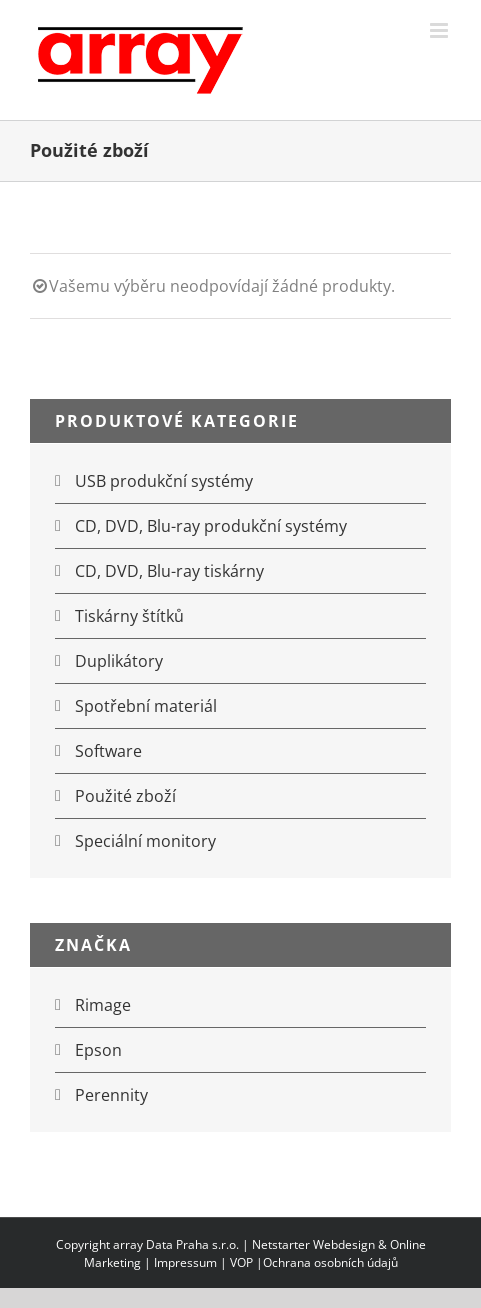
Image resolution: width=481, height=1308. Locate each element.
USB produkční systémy (164, 481)
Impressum (185, 1262)
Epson (98, 1050)
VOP (241, 1262)
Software (108, 751)
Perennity (111, 1095)
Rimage (103, 1005)
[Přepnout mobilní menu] (440, 30)
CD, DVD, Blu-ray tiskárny (169, 571)
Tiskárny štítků (129, 616)
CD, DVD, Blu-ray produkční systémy (211, 526)
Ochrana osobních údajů (330, 1262)
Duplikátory (119, 661)
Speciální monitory (145, 841)
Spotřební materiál (146, 706)
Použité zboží (125, 796)
